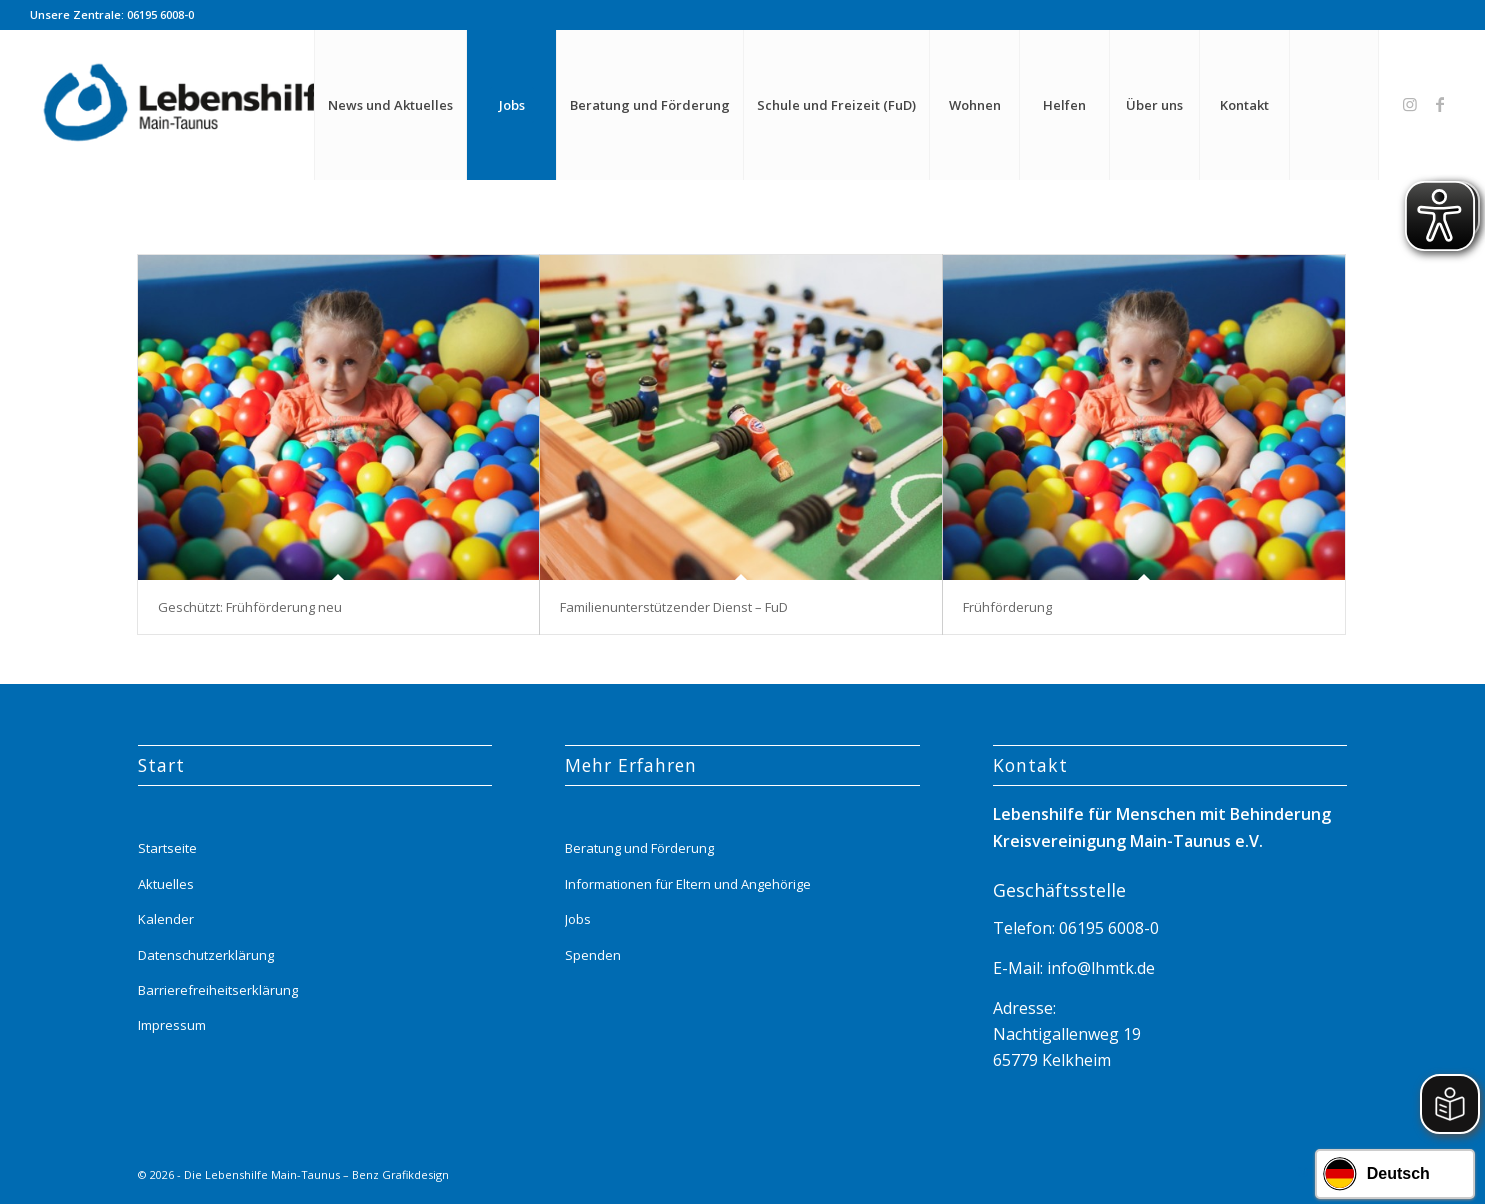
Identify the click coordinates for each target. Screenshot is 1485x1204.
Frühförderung (1007, 607)
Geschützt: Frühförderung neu (250, 607)
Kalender (166, 919)
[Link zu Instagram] (1410, 104)
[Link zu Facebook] (1440, 104)
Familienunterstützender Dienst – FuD (674, 607)
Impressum (172, 1025)
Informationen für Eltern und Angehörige (688, 884)
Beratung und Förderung (639, 848)
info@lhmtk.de (1099, 968)
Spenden (593, 955)
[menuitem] (390, 105)
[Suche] (1334, 105)
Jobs (578, 919)
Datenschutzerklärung (206, 955)
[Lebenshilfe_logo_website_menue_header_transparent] (193, 105)
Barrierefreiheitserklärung (218, 990)
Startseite (167, 848)
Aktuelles (166, 884)
